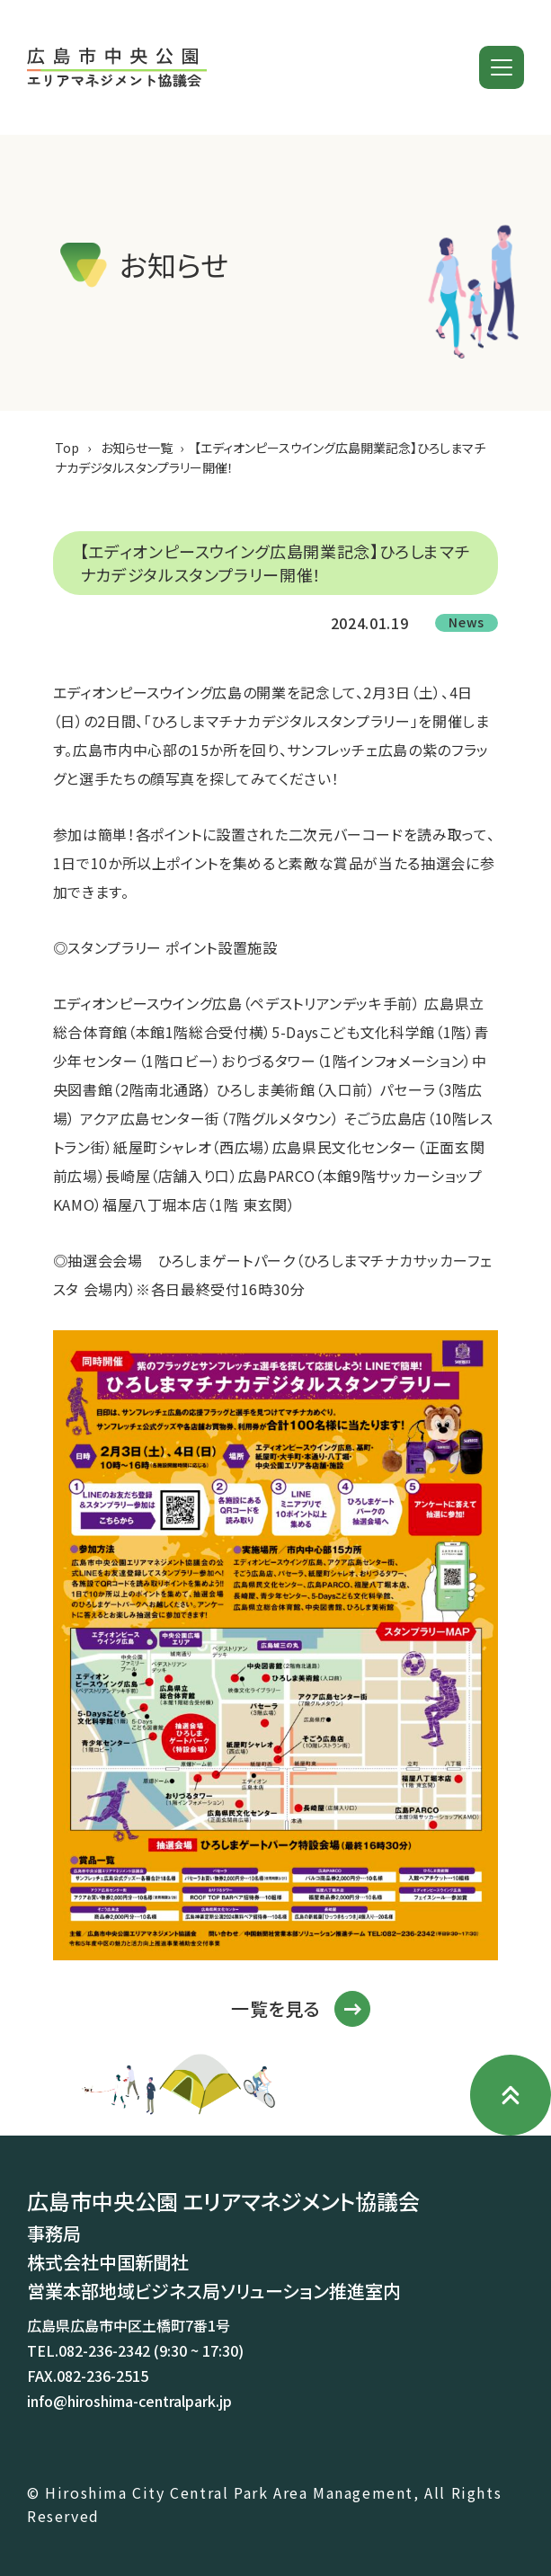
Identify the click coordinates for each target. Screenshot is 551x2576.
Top (67, 448)
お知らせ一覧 (137, 448)
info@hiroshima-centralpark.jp (129, 2401)
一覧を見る (275, 2008)
